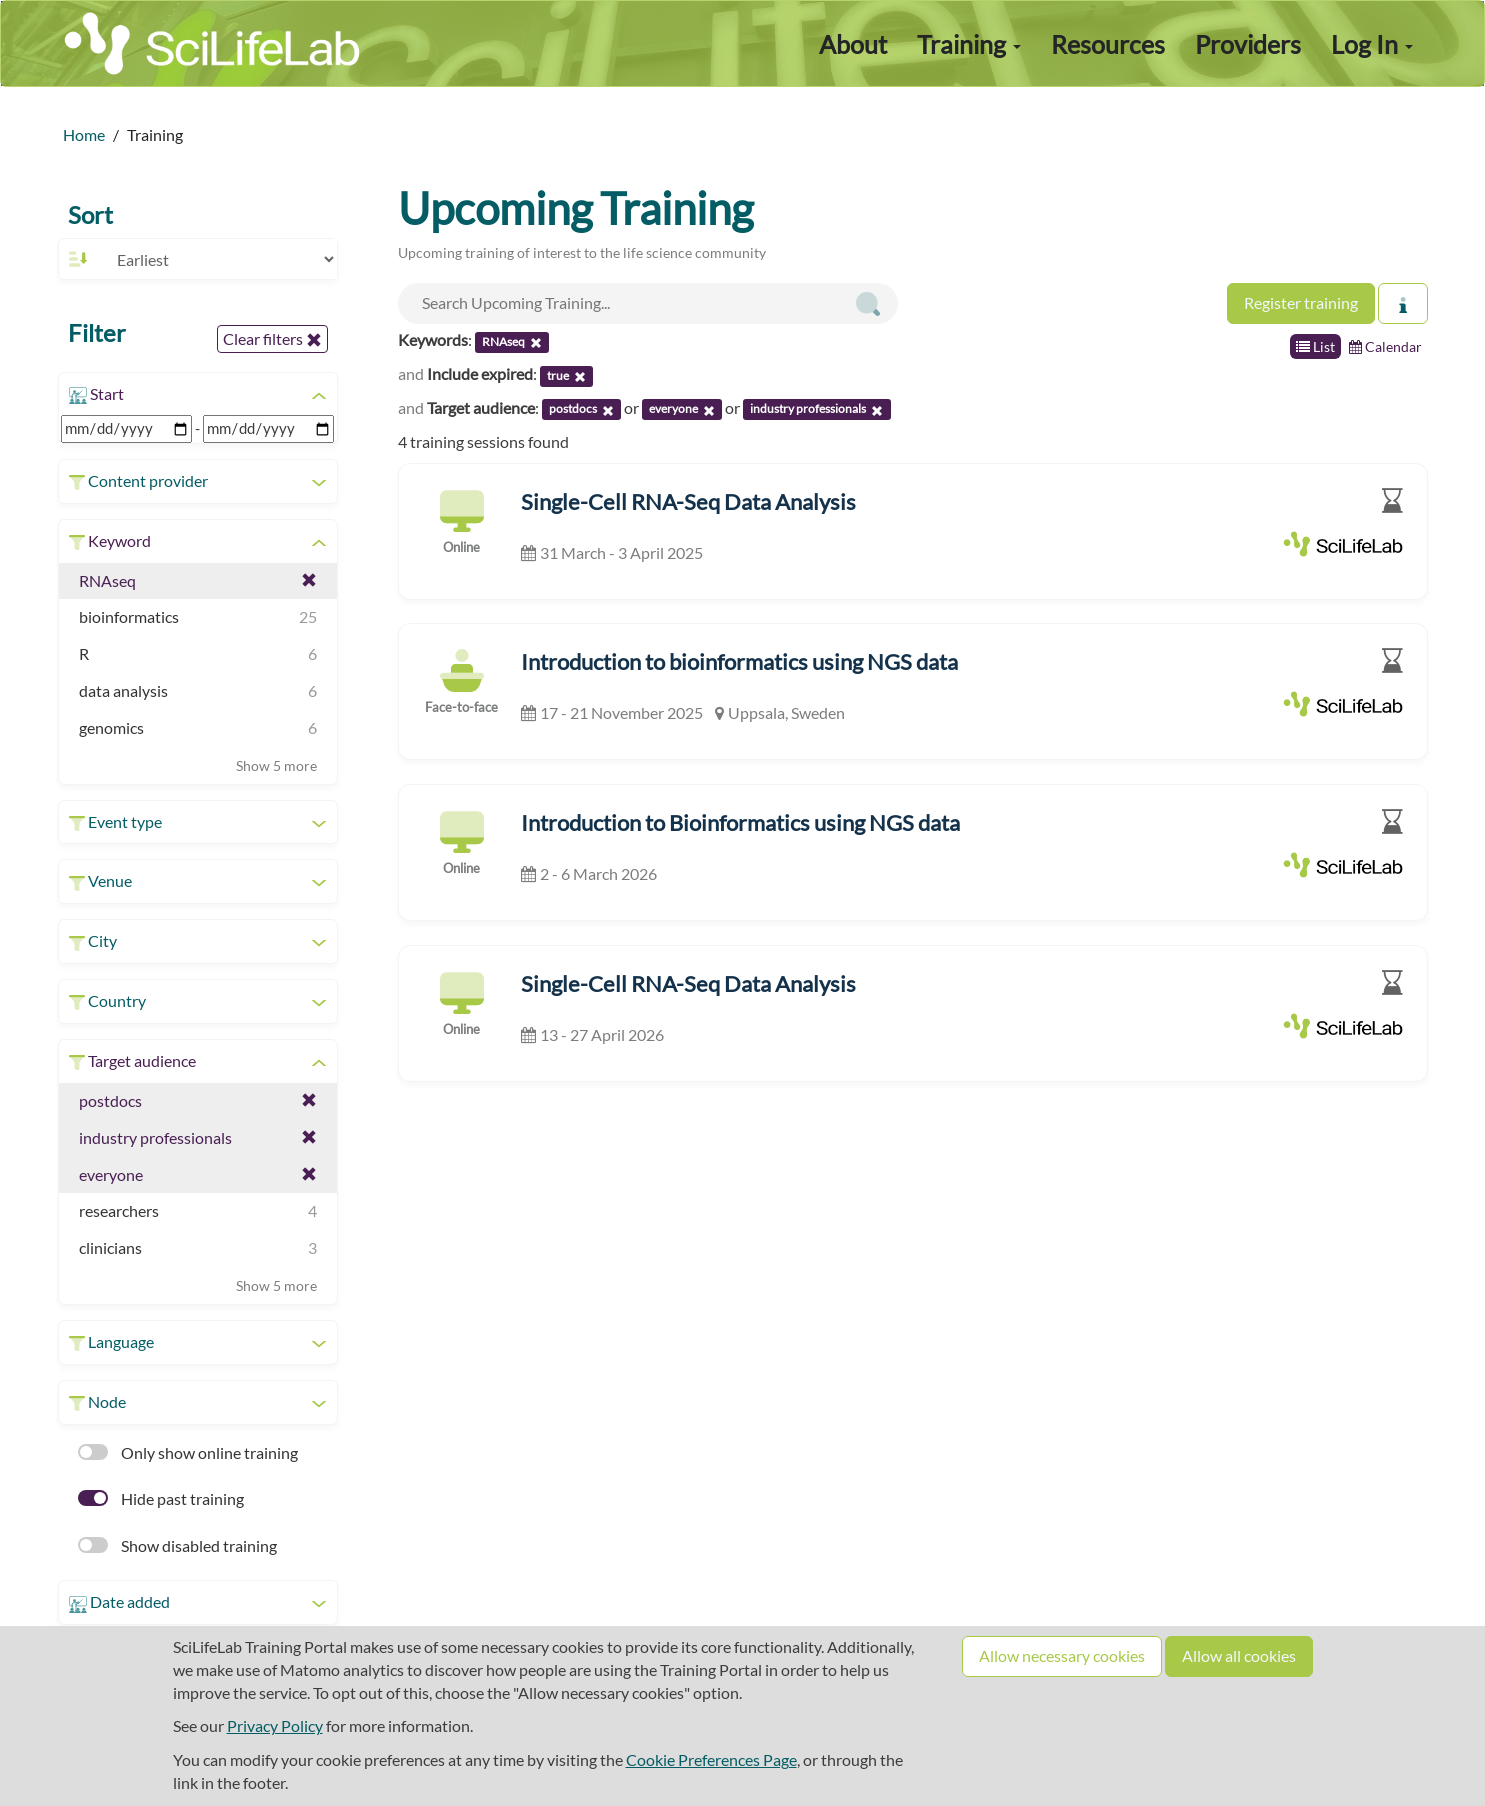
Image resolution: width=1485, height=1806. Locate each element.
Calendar (1385, 346)
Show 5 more (276, 765)
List (1315, 346)
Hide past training (161, 1498)
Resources (1108, 44)
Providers (1248, 44)
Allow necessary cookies (1062, 1655)
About (853, 44)
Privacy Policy (275, 1725)
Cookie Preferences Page (711, 1759)
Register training (1301, 302)
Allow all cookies (1239, 1655)
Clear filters (272, 339)
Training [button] (969, 44)
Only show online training (188, 1452)
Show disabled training (177, 1545)
